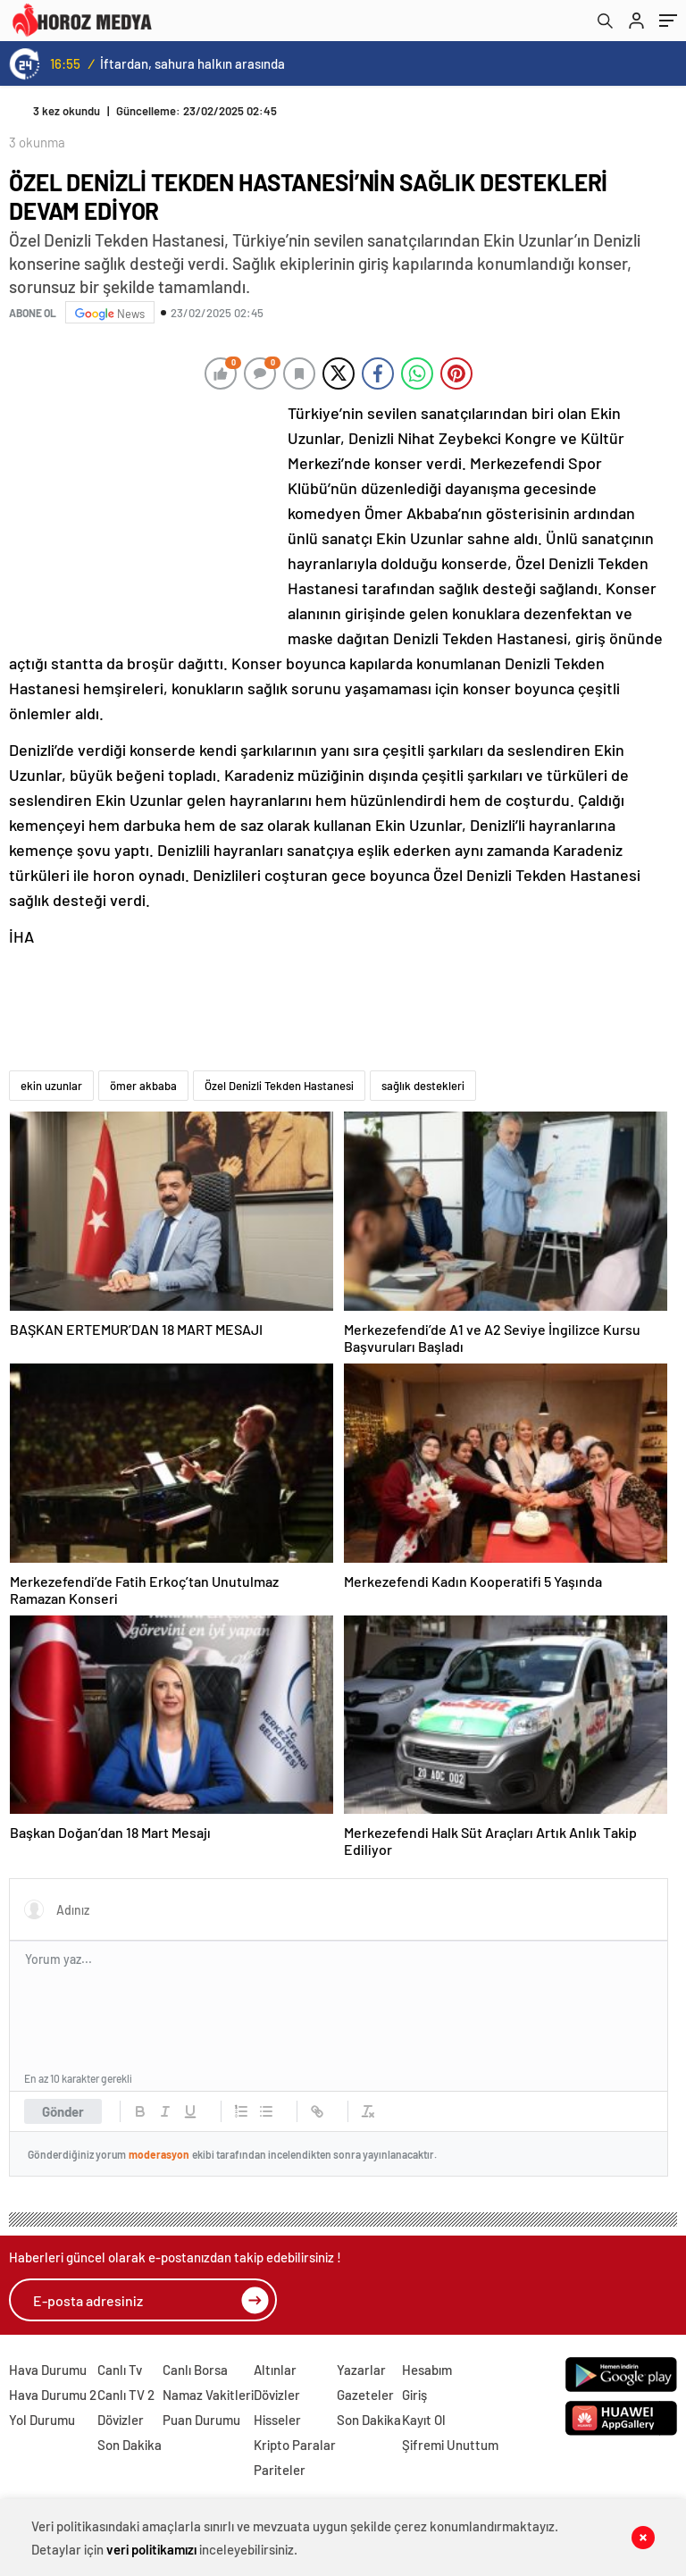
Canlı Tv (119, 2370)
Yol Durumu (42, 2420)
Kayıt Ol (424, 2420)
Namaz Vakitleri (208, 2395)
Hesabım (427, 2370)
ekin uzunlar (51, 1085)
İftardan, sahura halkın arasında (192, 63)
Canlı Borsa (195, 2370)
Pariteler (279, 2470)
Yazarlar (361, 2370)
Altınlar (275, 2370)
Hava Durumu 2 (52, 2395)
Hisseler (277, 2420)
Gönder (63, 2111)
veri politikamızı (151, 2549)
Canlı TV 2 (126, 2395)
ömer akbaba (143, 1085)
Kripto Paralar (295, 2445)
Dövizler (120, 2420)
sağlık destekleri (422, 1085)
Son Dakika (129, 2445)
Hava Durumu (48, 2370)
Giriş (414, 2395)
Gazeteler (365, 2395)
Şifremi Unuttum (450, 2445)
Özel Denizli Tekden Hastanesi (279, 1085)
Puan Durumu (201, 2420)
